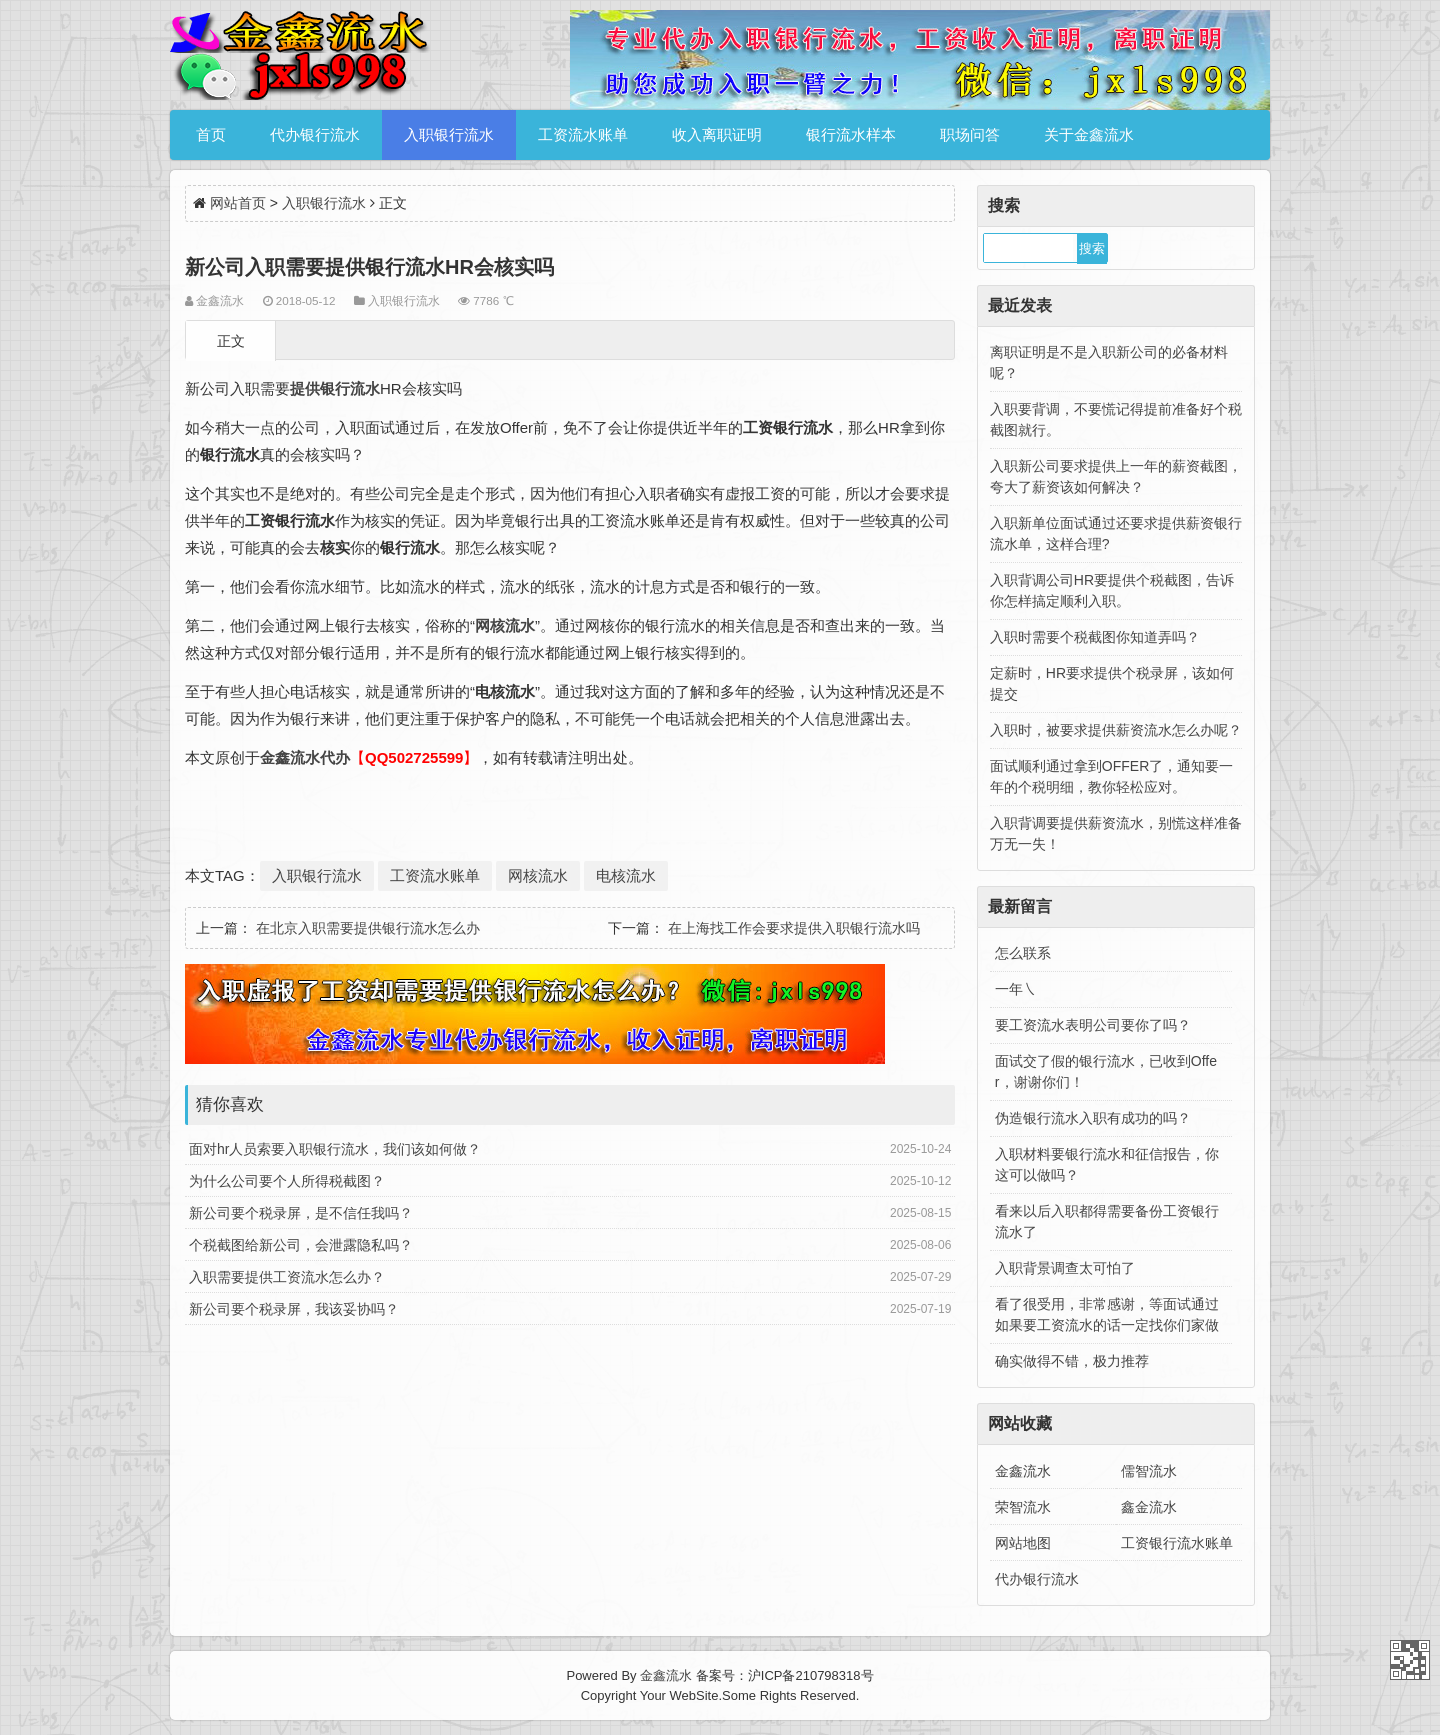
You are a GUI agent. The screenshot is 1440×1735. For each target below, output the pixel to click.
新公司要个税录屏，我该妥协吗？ (294, 1309)
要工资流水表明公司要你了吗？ (1093, 1025)
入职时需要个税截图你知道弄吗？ (1095, 637)
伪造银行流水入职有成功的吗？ (1093, 1118)
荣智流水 (1023, 1507)
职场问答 (970, 134)
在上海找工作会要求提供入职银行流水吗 (794, 928)
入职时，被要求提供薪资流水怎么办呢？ (1116, 730)
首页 (211, 134)
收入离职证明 (717, 134)
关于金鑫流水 (1089, 134)
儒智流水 (1149, 1471)
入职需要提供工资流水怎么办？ (287, 1277)
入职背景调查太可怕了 (1065, 1268)
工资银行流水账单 (1177, 1543)
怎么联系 (1023, 953)
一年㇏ (1016, 989)
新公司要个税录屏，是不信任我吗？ (301, 1213)
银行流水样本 (851, 134)
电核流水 (626, 875)
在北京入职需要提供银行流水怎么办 (368, 928)
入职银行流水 (449, 134)
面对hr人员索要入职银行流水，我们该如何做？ (335, 1149)
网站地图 (1023, 1543)
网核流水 (538, 875)
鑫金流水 (1149, 1507)
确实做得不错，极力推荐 (1072, 1361)
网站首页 (238, 203)
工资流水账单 (583, 134)
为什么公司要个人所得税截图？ (287, 1181)
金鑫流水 (1023, 1471)
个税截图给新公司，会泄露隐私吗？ (301, 1245)
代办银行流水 (315, 134)
